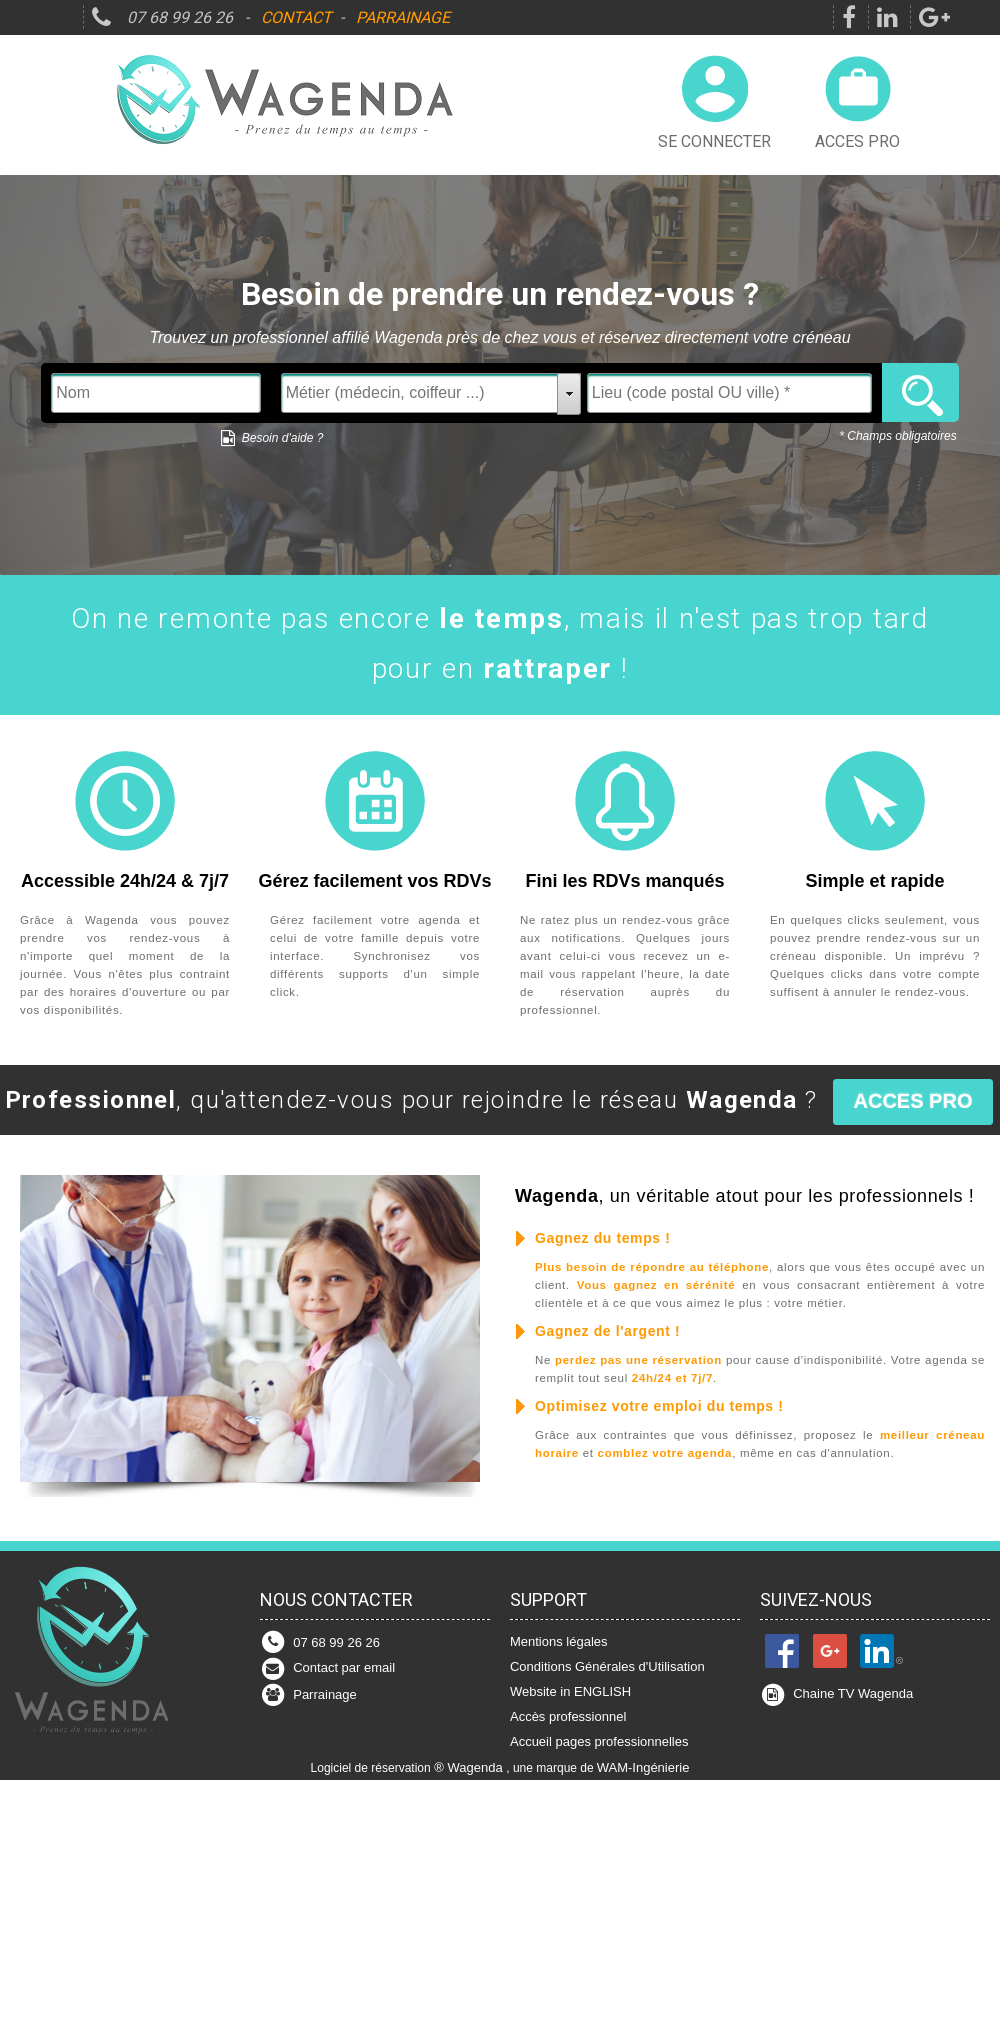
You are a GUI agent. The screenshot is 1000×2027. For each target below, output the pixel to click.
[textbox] (156, 393)
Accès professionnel (568, 1716)
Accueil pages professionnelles (599, 1741)
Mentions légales (559, 1641)
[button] (913, 1102)
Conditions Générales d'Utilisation (607, 1666)
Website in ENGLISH (570, 1691)
